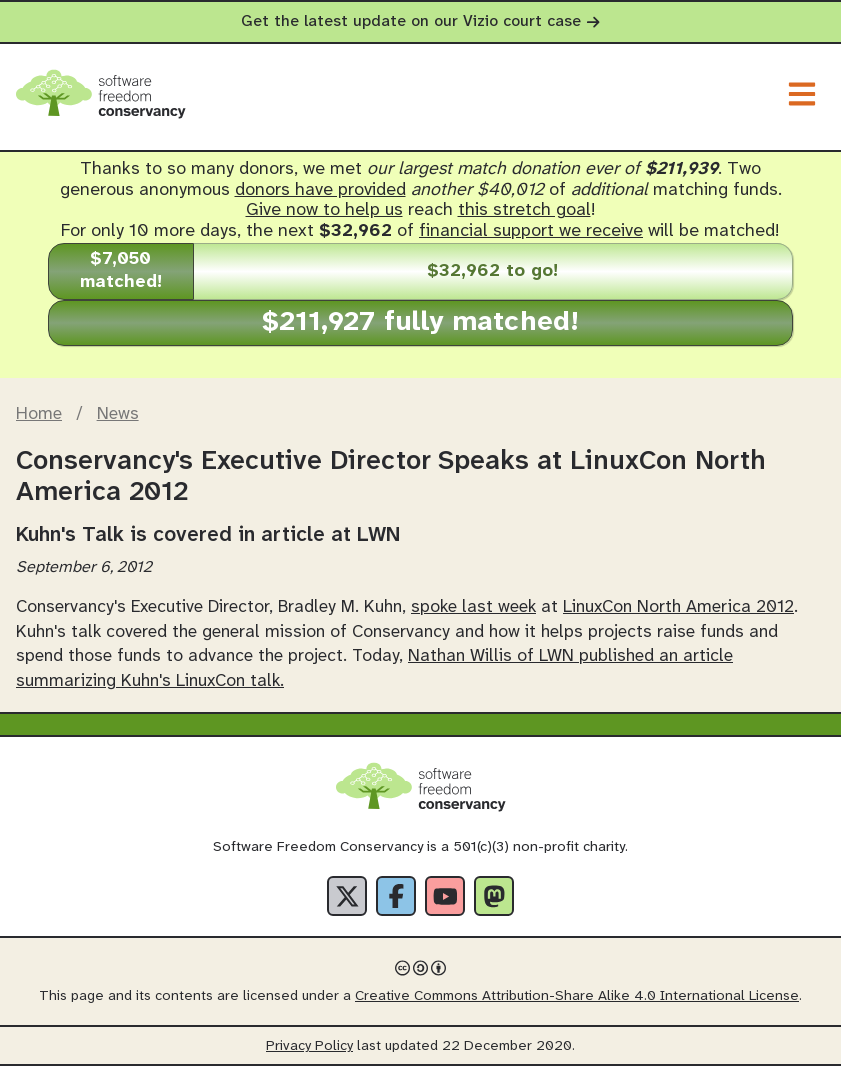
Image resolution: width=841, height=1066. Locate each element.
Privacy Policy (309, 1046)
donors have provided (320, 190)
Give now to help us (324, 210)
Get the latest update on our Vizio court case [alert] (420, 21)
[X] (347, 896)
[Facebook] (396, 896)
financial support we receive (531, 231)
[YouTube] (445, 896)
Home (39, 414)
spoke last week (473, 607)
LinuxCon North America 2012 (678, 607)
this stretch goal (524, 210)
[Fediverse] (494, 896)
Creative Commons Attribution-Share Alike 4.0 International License (577, 996)
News (118, 414)
